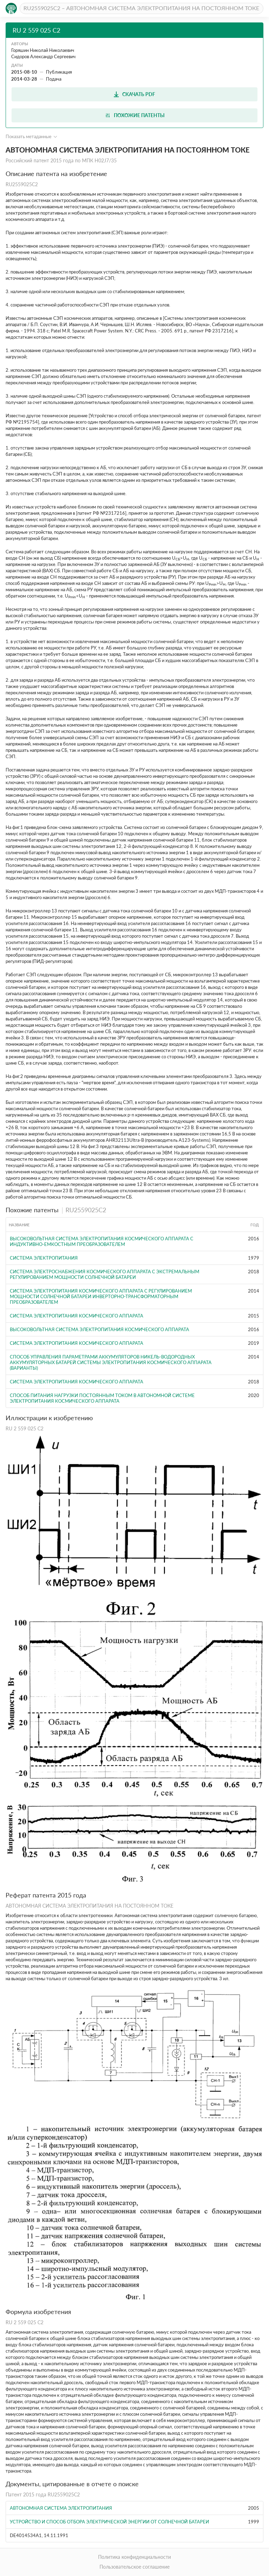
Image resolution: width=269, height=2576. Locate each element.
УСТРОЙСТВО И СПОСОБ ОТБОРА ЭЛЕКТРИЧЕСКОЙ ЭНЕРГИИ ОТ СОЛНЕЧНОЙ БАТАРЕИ (109, 2521)
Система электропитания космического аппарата (76, 1381)
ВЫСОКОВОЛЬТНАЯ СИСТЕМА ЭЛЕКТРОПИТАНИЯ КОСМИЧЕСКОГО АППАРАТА (99, 1329)
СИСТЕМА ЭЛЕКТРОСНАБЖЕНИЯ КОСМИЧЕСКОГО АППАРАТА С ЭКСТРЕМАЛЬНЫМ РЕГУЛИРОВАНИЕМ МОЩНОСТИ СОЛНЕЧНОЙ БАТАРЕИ (104, 1274)
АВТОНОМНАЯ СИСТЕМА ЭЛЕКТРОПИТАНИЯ (61, 2508)
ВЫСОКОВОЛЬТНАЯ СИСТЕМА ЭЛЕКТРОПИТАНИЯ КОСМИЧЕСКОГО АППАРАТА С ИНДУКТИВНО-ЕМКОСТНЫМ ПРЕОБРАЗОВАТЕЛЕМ (101, 1241)
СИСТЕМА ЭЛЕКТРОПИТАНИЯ (44, 1258)
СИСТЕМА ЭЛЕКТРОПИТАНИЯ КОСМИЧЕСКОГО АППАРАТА (76, 1316)
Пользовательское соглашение (134, 2567)
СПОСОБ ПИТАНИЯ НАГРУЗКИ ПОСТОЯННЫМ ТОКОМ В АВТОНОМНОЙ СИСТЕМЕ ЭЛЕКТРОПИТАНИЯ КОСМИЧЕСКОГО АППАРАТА (102, 1398)
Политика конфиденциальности (134, 2557)
